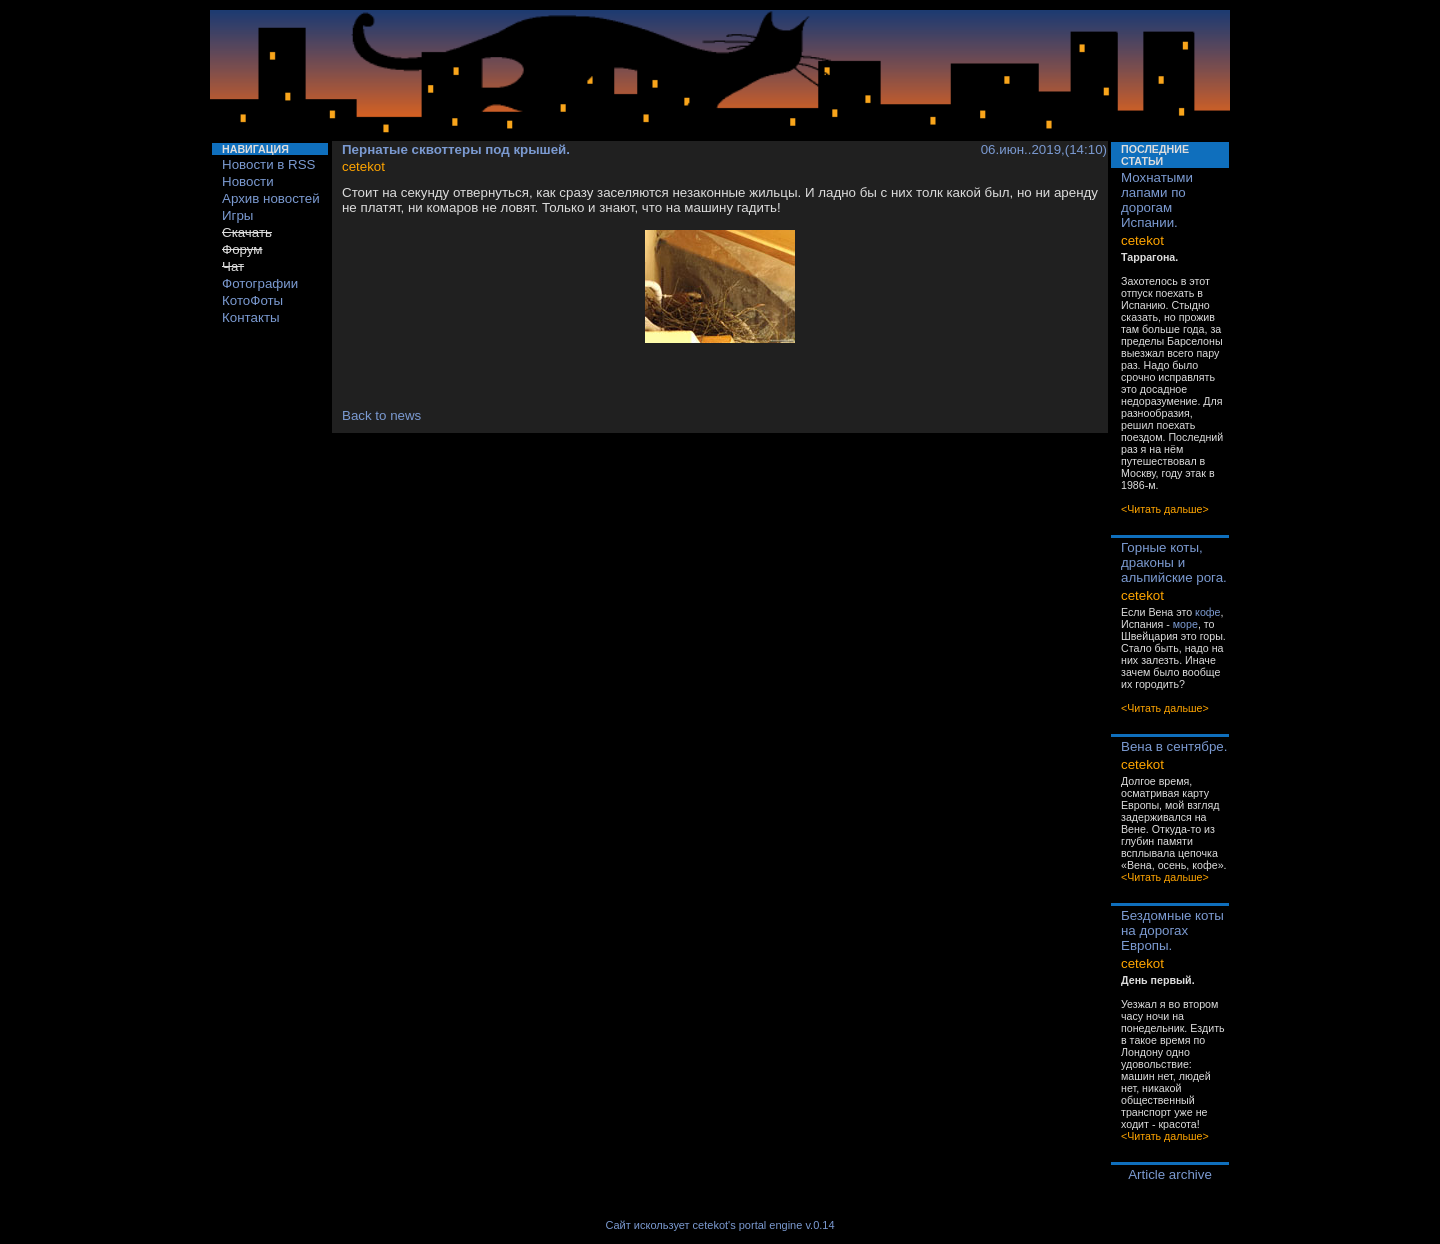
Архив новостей (271, 198)
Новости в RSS (269, 164)
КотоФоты (252, 300)
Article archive (1170, 1174)
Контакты (251, 317)
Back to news (381, 415)
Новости (248, 181)
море (1185, 624)
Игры (237, 215)
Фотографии (260, 283)
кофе (1207, 612)
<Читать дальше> (1165, 509)
